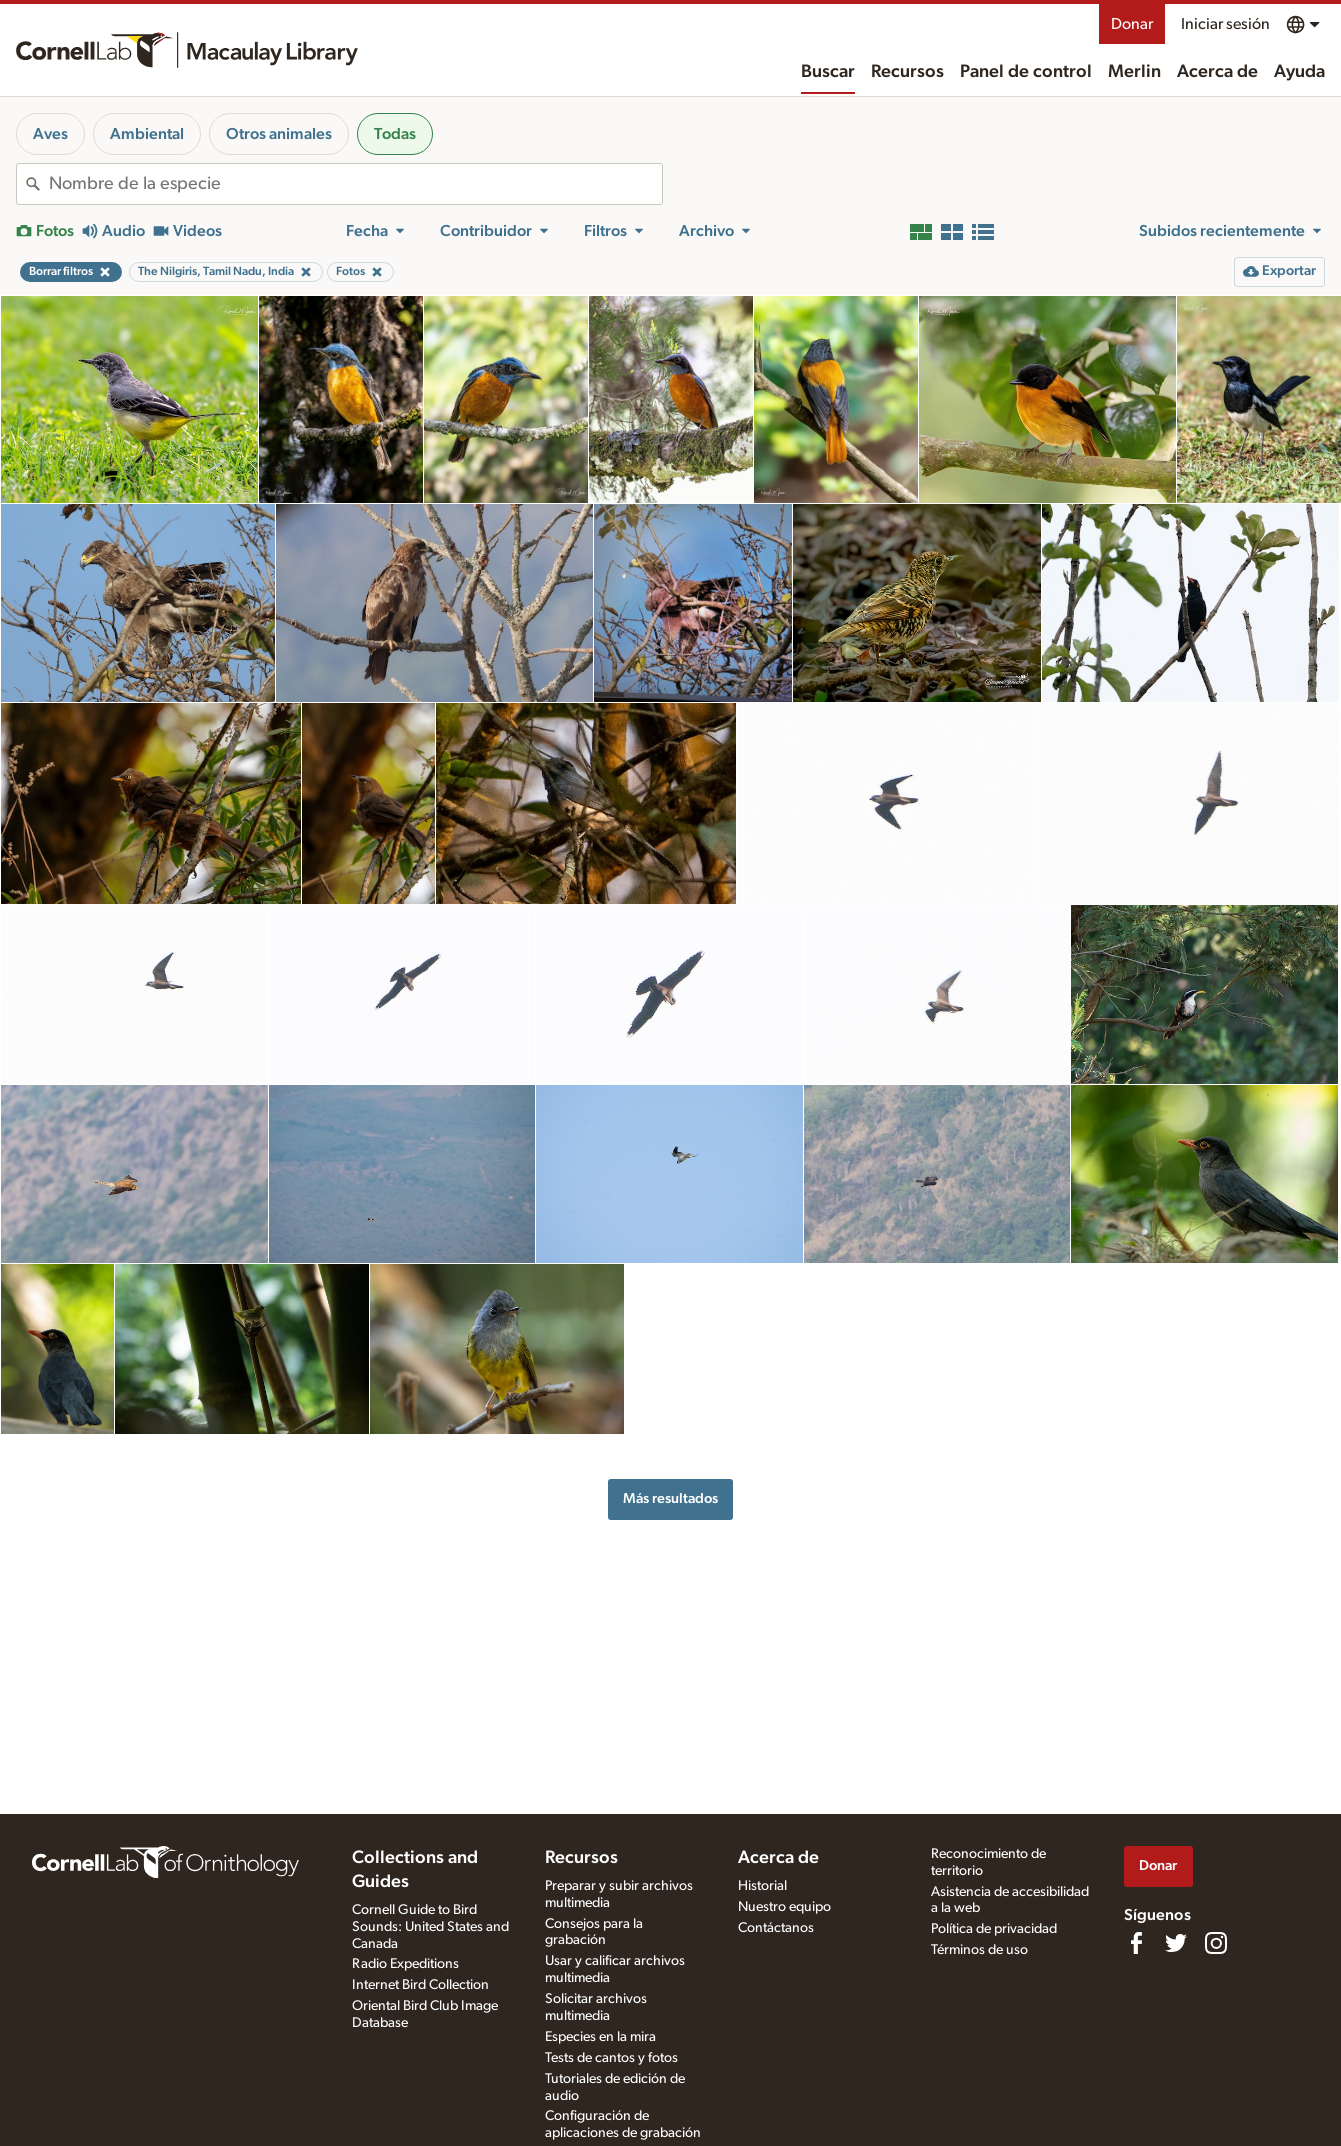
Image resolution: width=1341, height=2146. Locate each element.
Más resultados (670, 1498)
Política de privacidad (994, 1929)
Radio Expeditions (405, 1964)
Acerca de (1217, 72)
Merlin (1134, 72)
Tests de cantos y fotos (611, 2058)
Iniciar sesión (1225, 24)
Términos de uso (979, 1950)
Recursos (907, 72)
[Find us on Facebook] (1136, 1943)
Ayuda (1299, 72)
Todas (395, 134)
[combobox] (355, 184)
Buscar (828, 72)
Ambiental (147, 134)
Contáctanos (776, 1928)
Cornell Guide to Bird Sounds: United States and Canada (430, 1927)
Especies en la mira (600, 2037)
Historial (762, 1886)
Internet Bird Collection (420, 1985)
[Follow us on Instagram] (1216, 1943)
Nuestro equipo (784, 1907)
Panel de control (1026, 72)
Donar (1132, 24)
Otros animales (279, 134)
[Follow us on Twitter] (1176, 1943)
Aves (50, 134)
